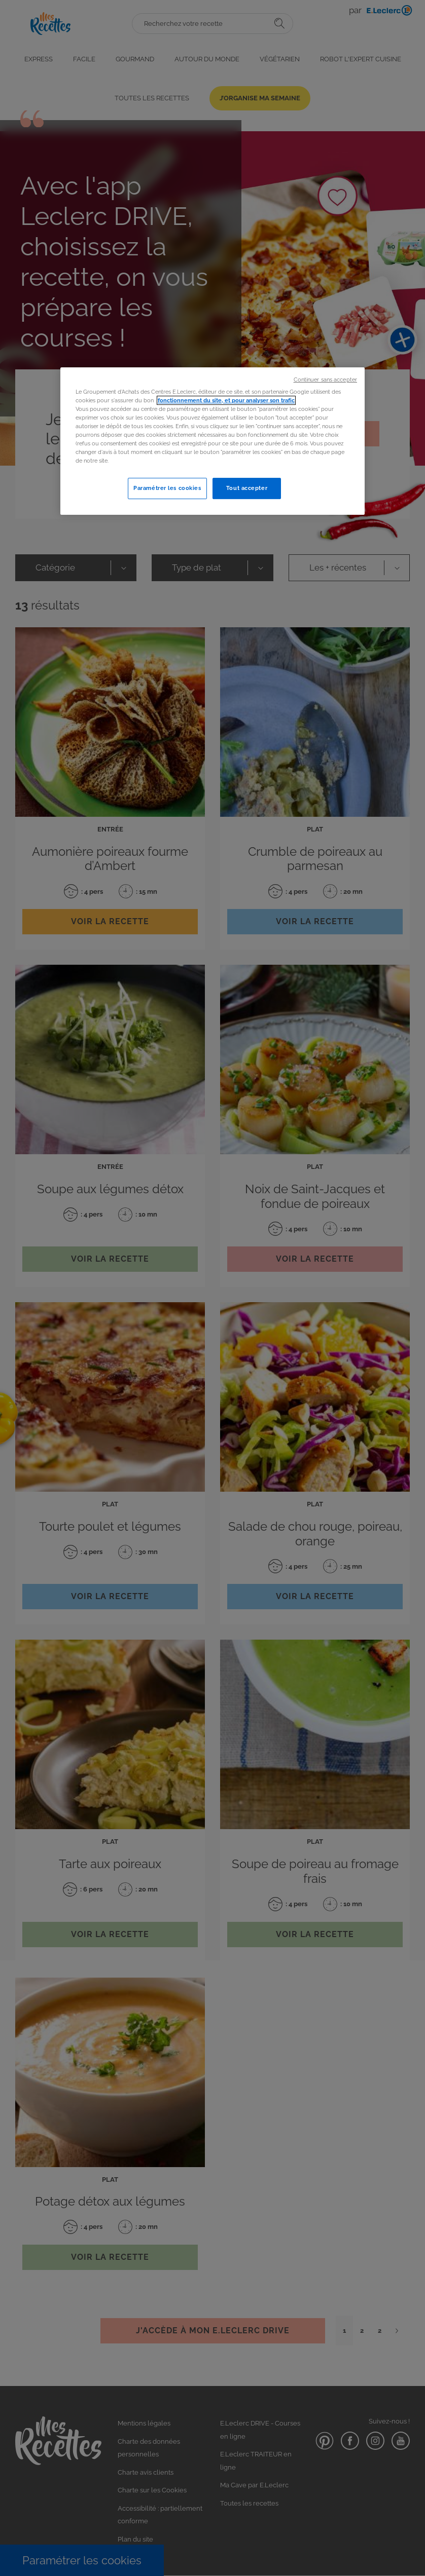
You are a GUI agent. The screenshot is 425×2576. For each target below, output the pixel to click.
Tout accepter (246, 487)
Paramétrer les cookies (167, 487)
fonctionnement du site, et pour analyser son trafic (226, 400)
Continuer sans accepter (325, 379)
